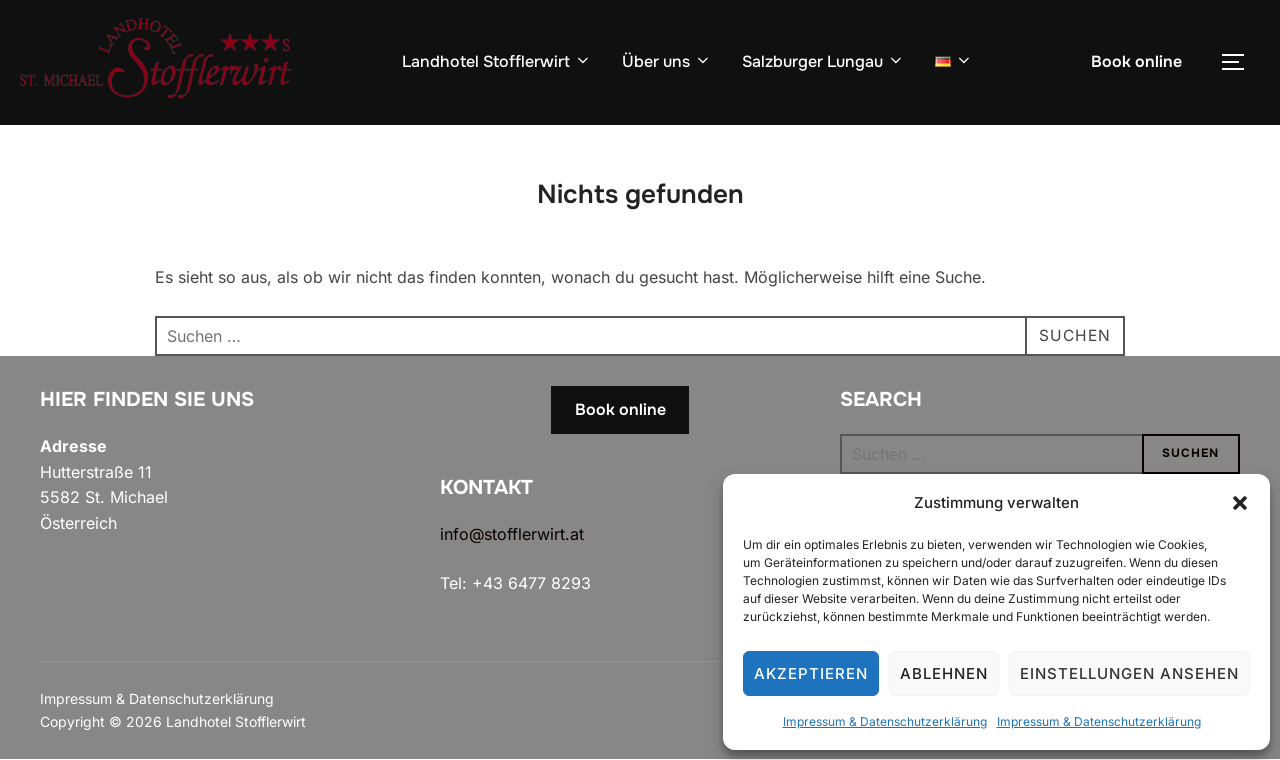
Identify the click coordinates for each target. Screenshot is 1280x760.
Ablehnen (944, 673)
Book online (1136, 61)
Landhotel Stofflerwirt (497, 61)
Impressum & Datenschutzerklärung (885, 721)
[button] (1240, 503)
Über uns (667, 61)
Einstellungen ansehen (1129, 673)
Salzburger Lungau (823, 61)
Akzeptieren (811, 673)
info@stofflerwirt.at (512, 534)
